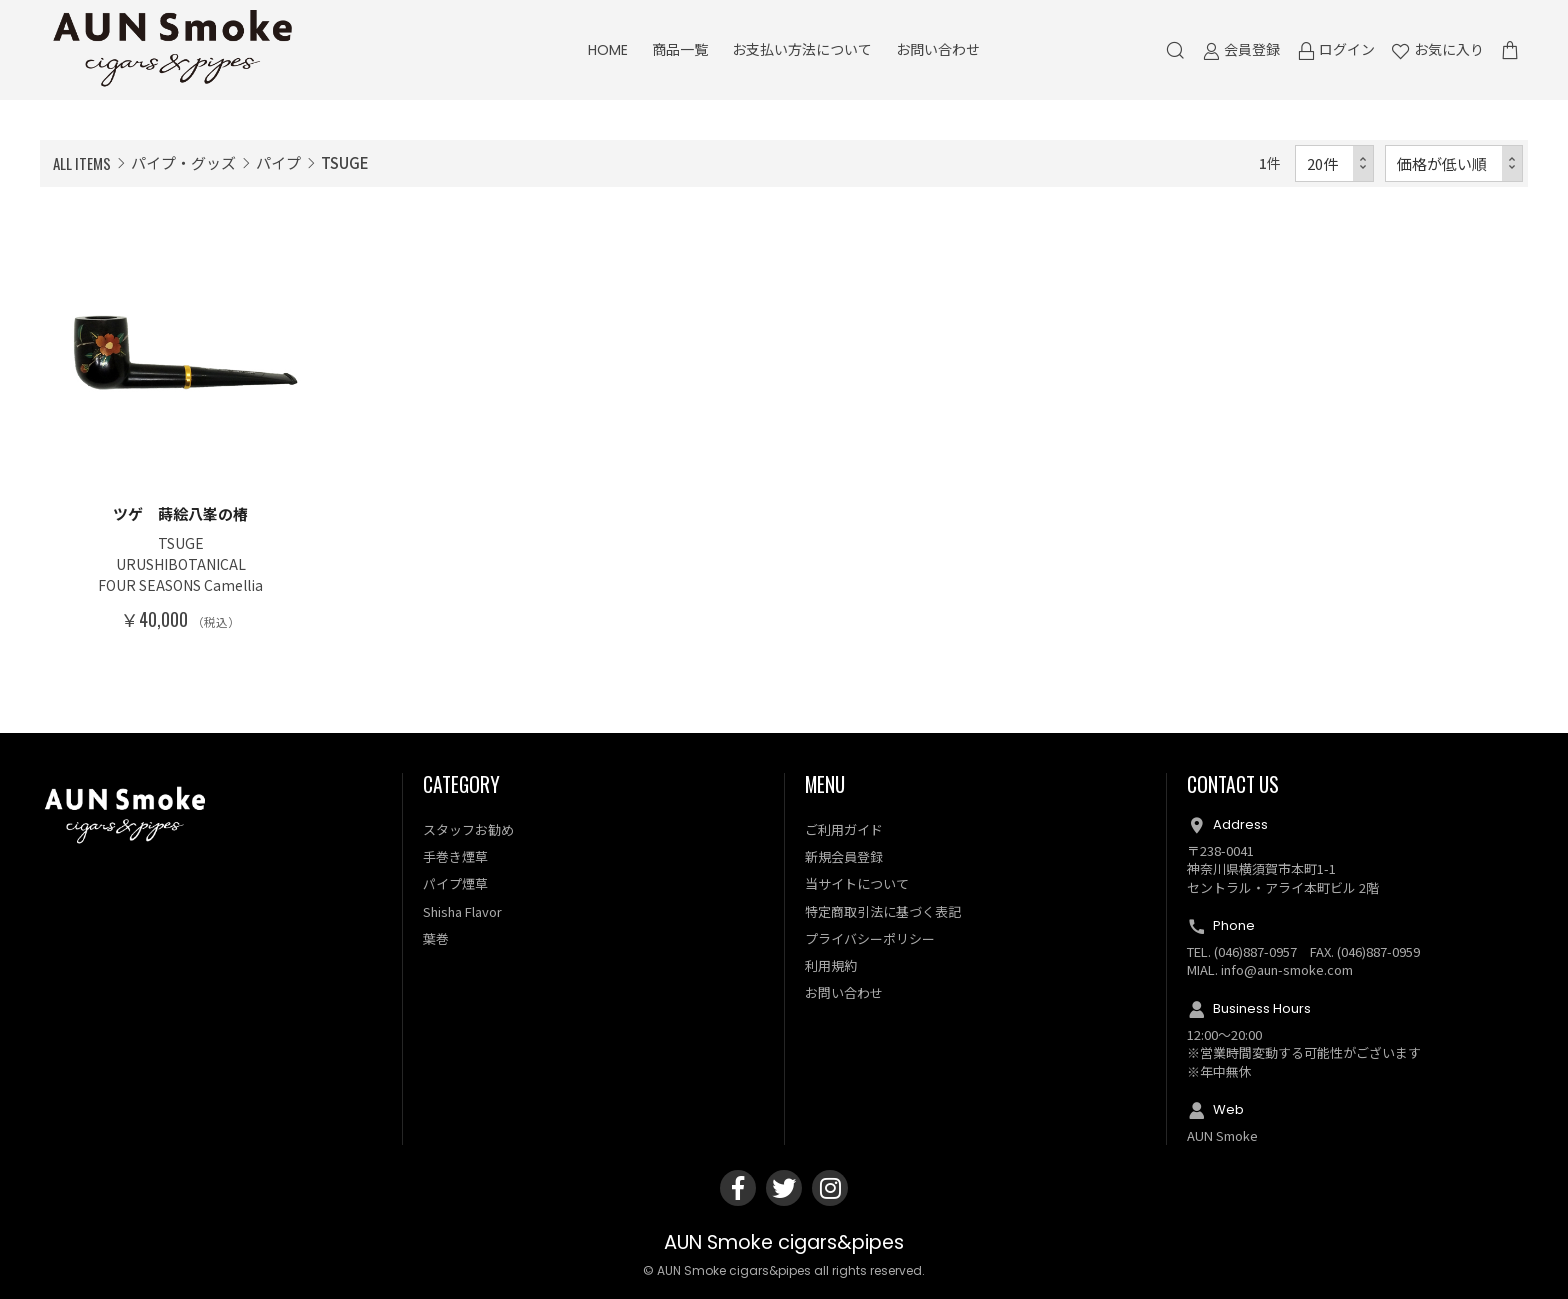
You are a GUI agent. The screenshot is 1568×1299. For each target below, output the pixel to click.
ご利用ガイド (844, 829)
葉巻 (436, 938)
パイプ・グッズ (183, 162)
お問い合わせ (938, 50)
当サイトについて (857, 883)
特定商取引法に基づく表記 (883, 911)
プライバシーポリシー (870, 938)
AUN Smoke (1222, 1135)
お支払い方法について (802, 50)
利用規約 (831, 965)
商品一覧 (680, 50)
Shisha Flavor (462, 911)
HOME (608, 50)
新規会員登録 (844, 856)
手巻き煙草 (455, 856)
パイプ (278, 162)
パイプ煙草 (455, 883)
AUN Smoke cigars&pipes (784, 1242)
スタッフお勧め (468, 829)
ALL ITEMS (82, 163)
